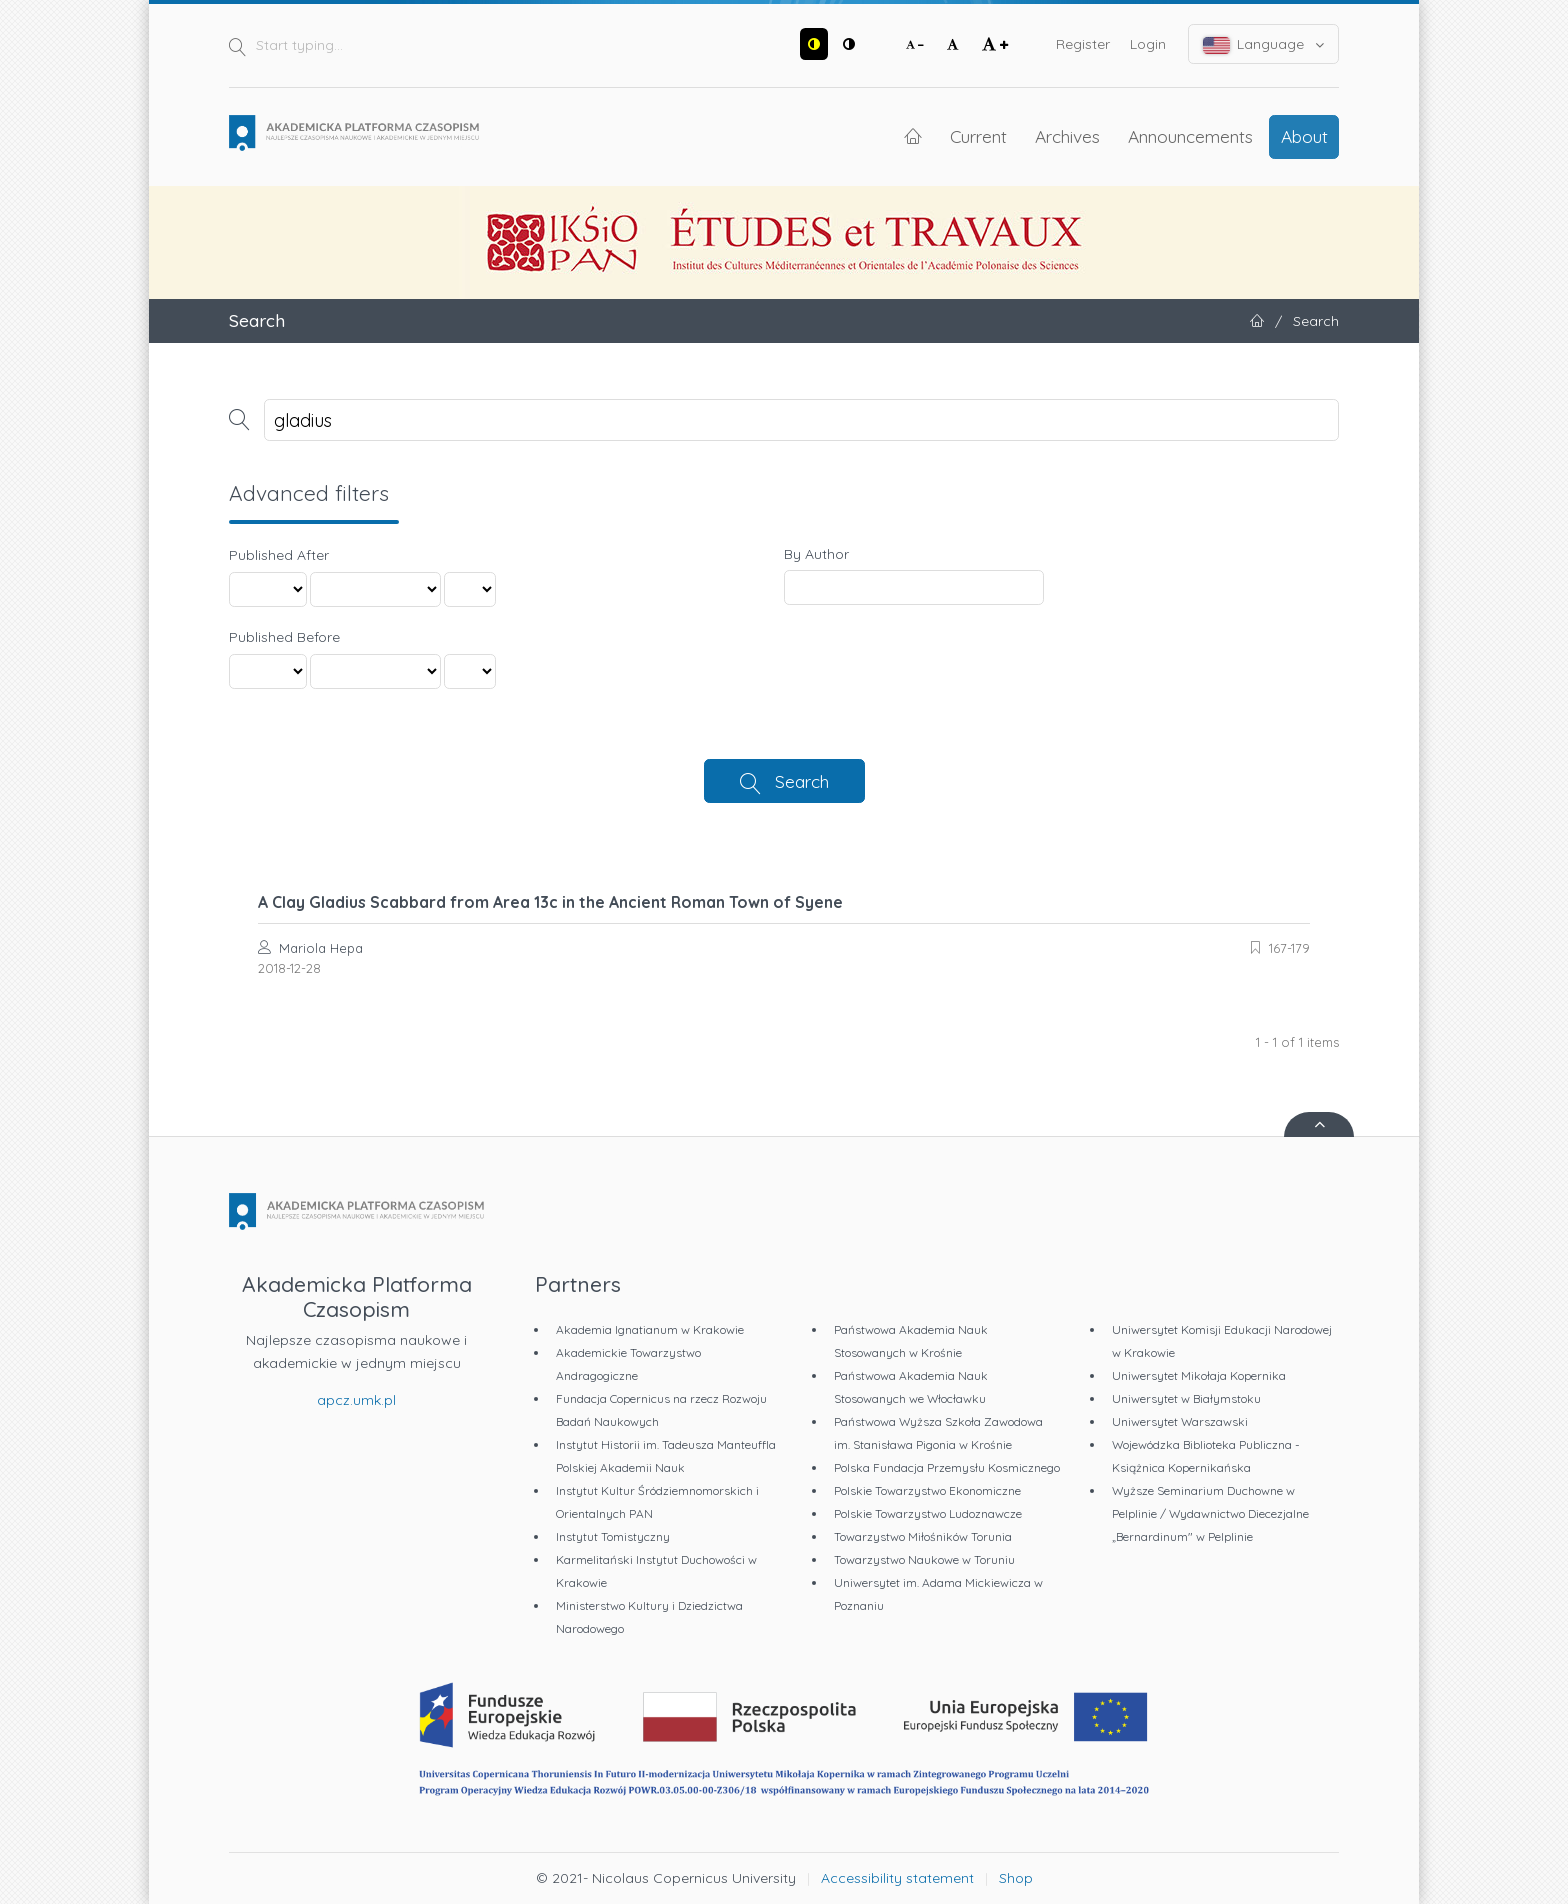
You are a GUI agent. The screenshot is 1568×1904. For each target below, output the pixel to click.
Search (802, 781)
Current (978, 136)
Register (1083, 44)
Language (1264, 44)
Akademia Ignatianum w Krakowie (650, 1329)
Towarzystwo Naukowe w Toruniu (924, 1559)
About (1304, 136)
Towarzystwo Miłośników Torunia (923, 1536)
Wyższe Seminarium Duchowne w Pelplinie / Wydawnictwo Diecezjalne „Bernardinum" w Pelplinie (1210, 1513)
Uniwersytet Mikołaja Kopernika (1199, 1375)
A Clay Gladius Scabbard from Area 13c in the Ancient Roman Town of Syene (550, 902)
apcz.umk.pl (356, 1400)
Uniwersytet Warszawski (1180, 1421)
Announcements (1190, 136)
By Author (816, 554)
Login (1148, 44)
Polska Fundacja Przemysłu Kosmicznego (947, 1467)
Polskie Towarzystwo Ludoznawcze (928, 1513)
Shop (1016, 1878)
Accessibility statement (897, 1878)
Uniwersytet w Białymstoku (1186, 1398)
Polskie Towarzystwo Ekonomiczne (927, 1490)
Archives (1067, 136)
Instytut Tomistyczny (613, 1536)
